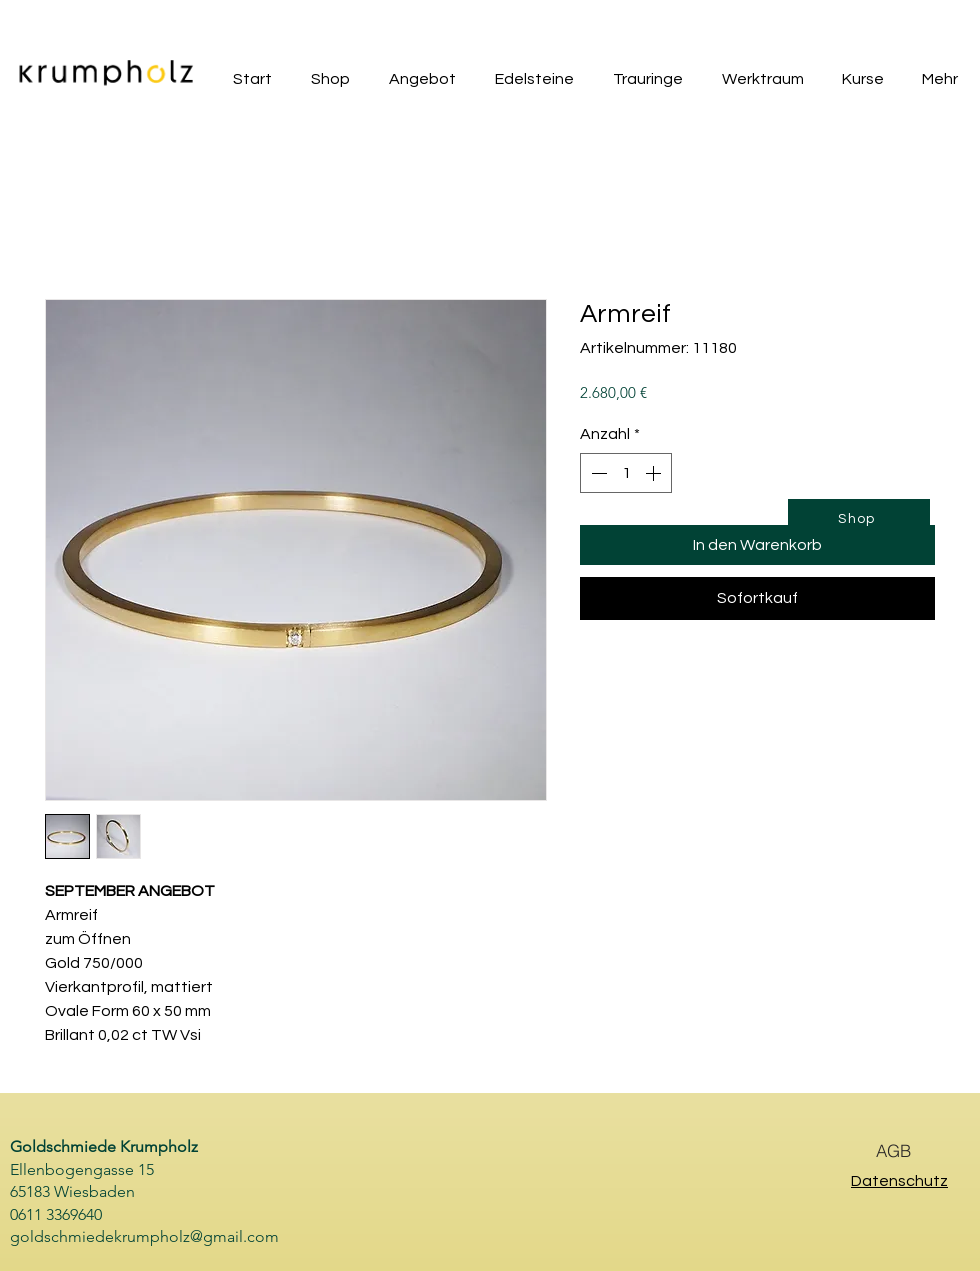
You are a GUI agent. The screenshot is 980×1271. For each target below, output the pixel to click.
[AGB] (893, 1150)
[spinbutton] (626, 473)
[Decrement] (597, 473)
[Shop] (859, 519)
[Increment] (655, 473)
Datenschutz (899, 1181)
